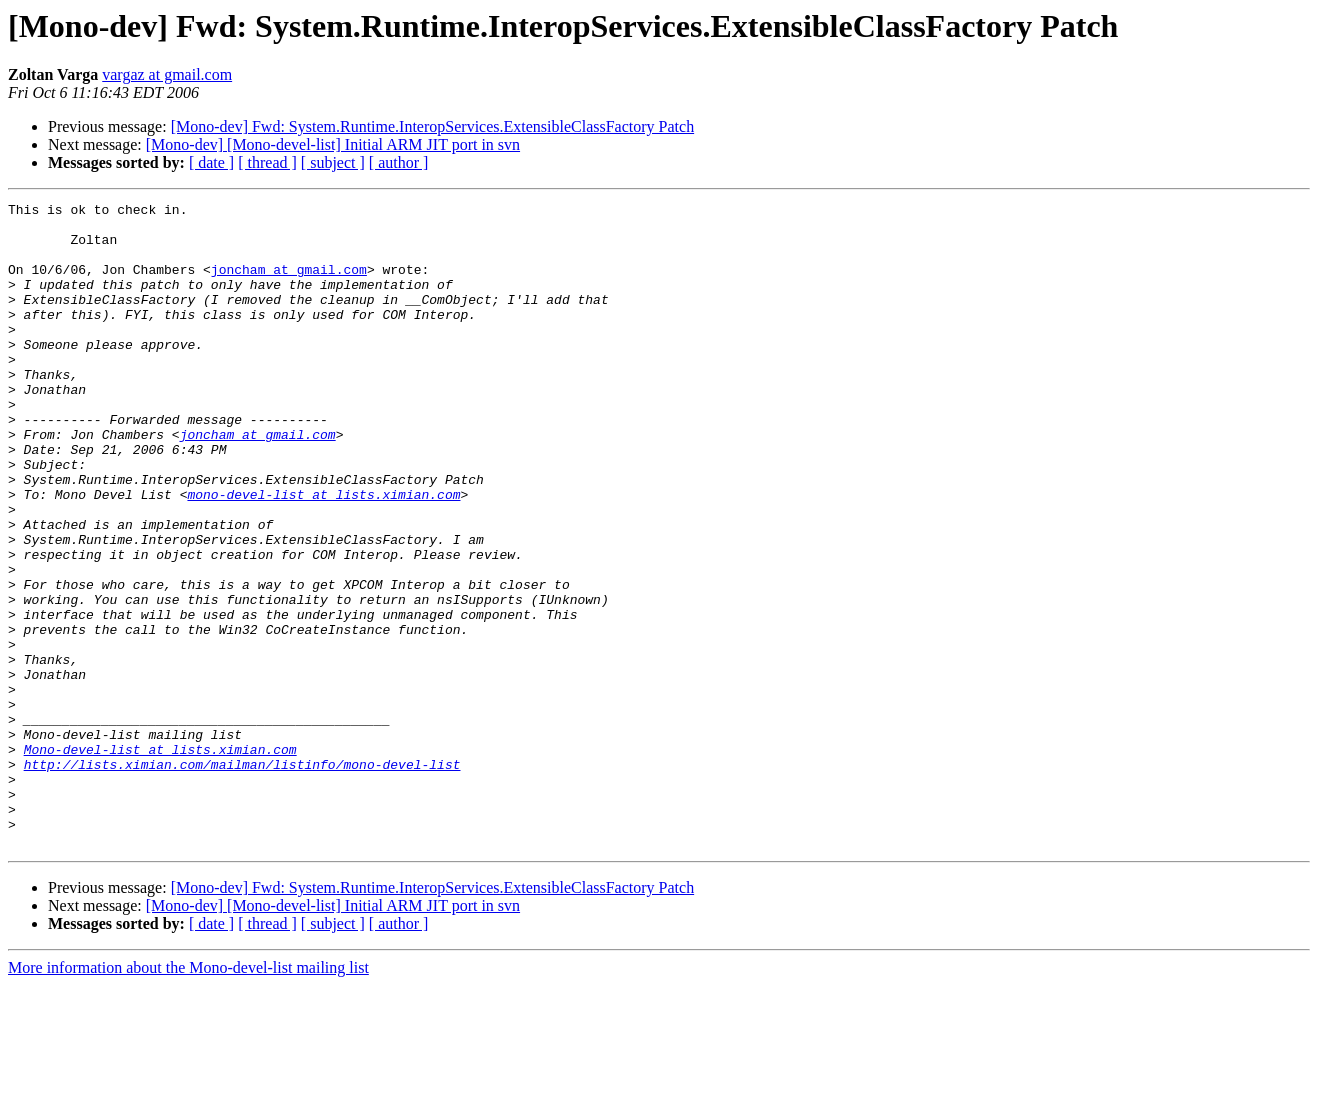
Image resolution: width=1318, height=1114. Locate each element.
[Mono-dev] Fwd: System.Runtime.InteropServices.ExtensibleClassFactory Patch (432, 126)
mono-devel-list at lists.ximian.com (323, 554)
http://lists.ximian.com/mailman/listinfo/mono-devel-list (242, 878)
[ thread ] (267, 162)
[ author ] (399, 162)
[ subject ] (333, 162)
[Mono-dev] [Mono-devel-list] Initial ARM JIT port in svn (333, 144)
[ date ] (211, 162)
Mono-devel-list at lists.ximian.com (160, 860)
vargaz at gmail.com (167, 74)
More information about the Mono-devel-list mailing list (188, 1096)
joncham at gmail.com (289, 284)
